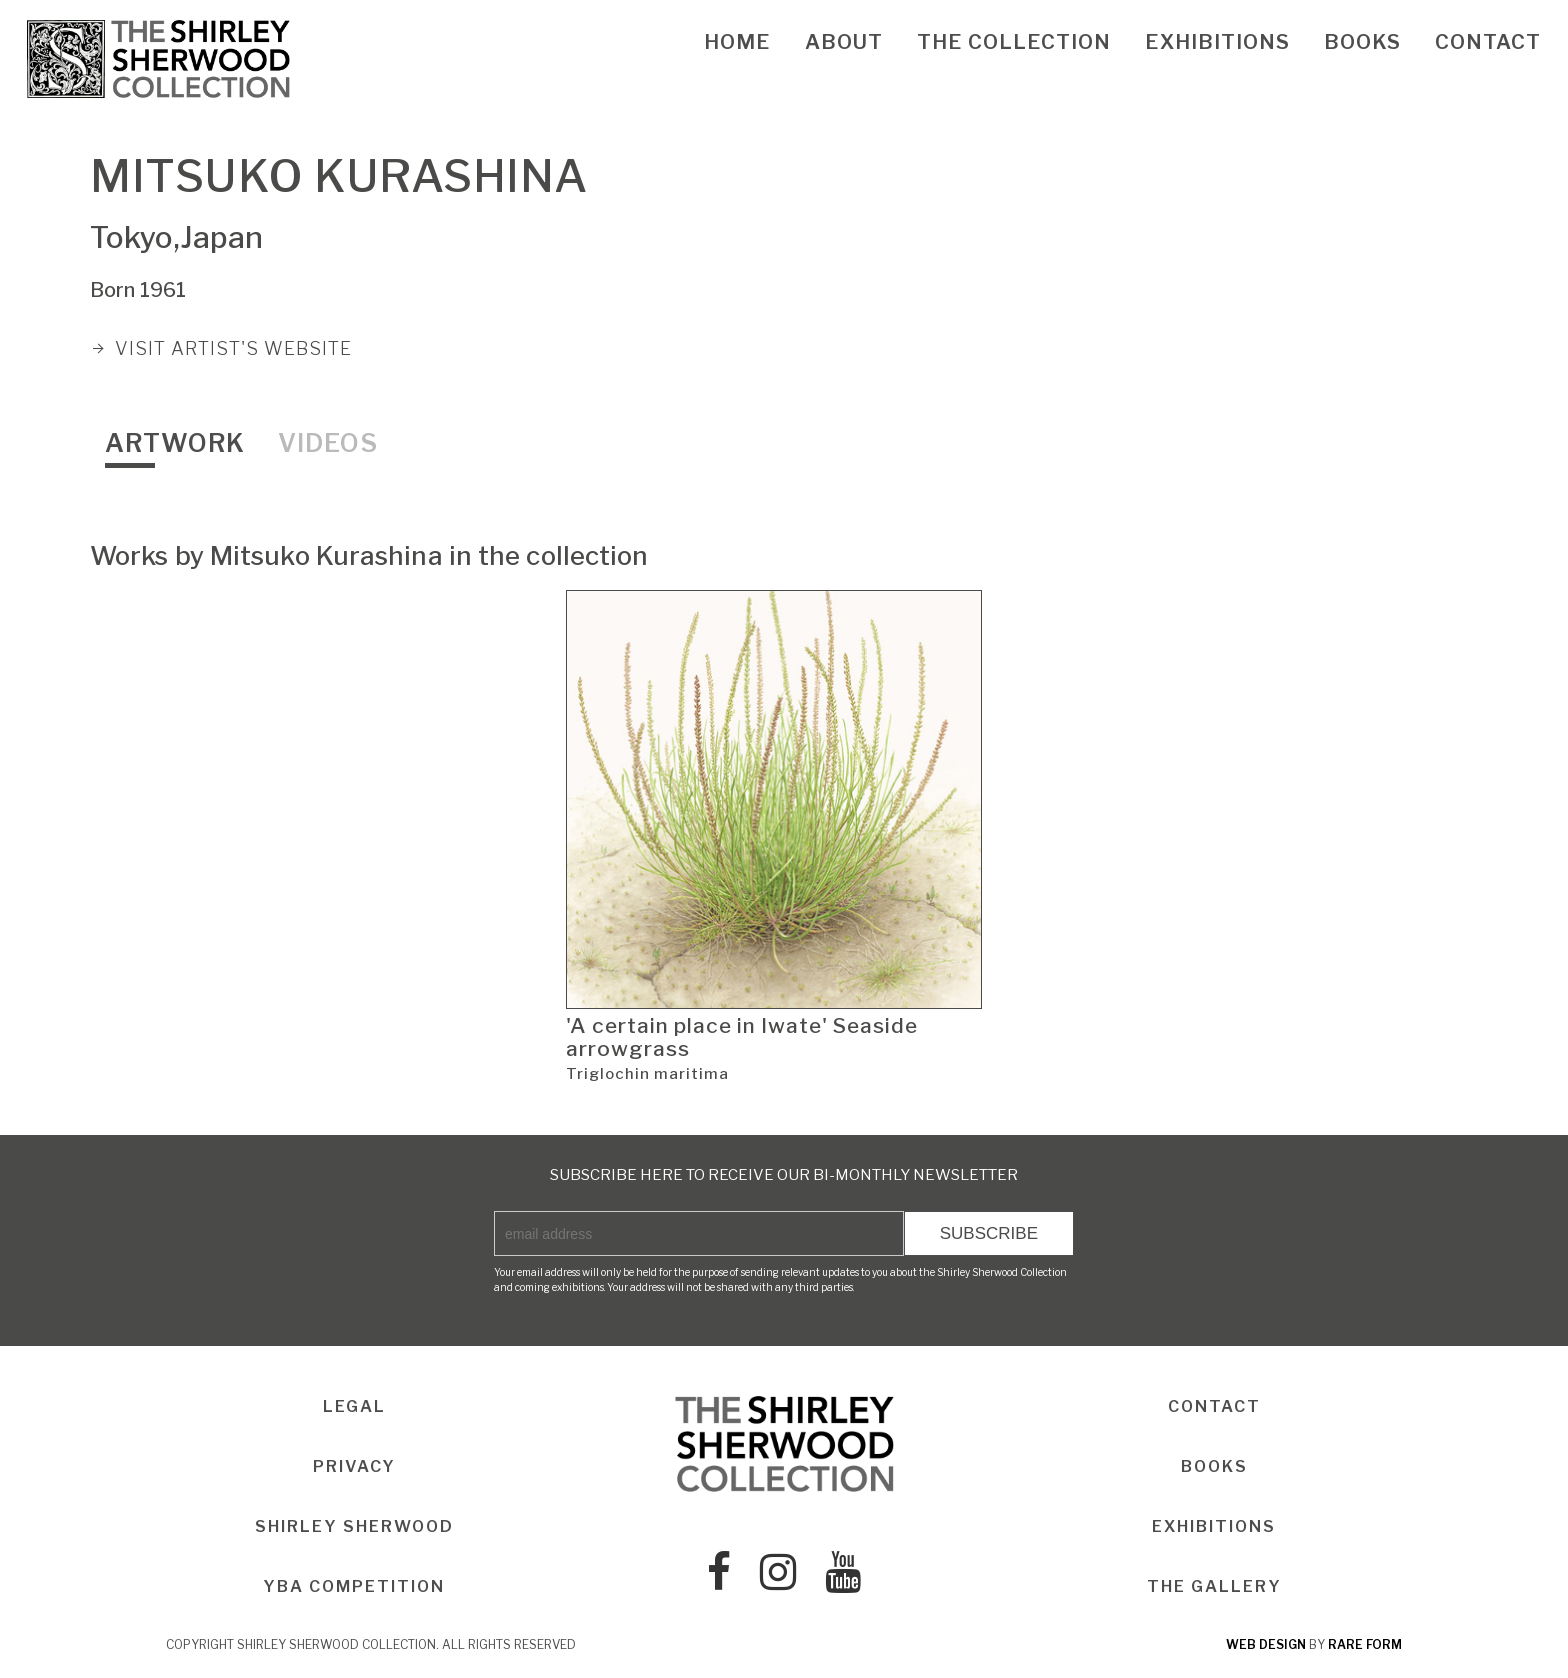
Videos (328, 443)
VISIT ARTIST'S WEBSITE (233, 348)
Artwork (175, 443)
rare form (1365, 1644)
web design (1266, 1644)
